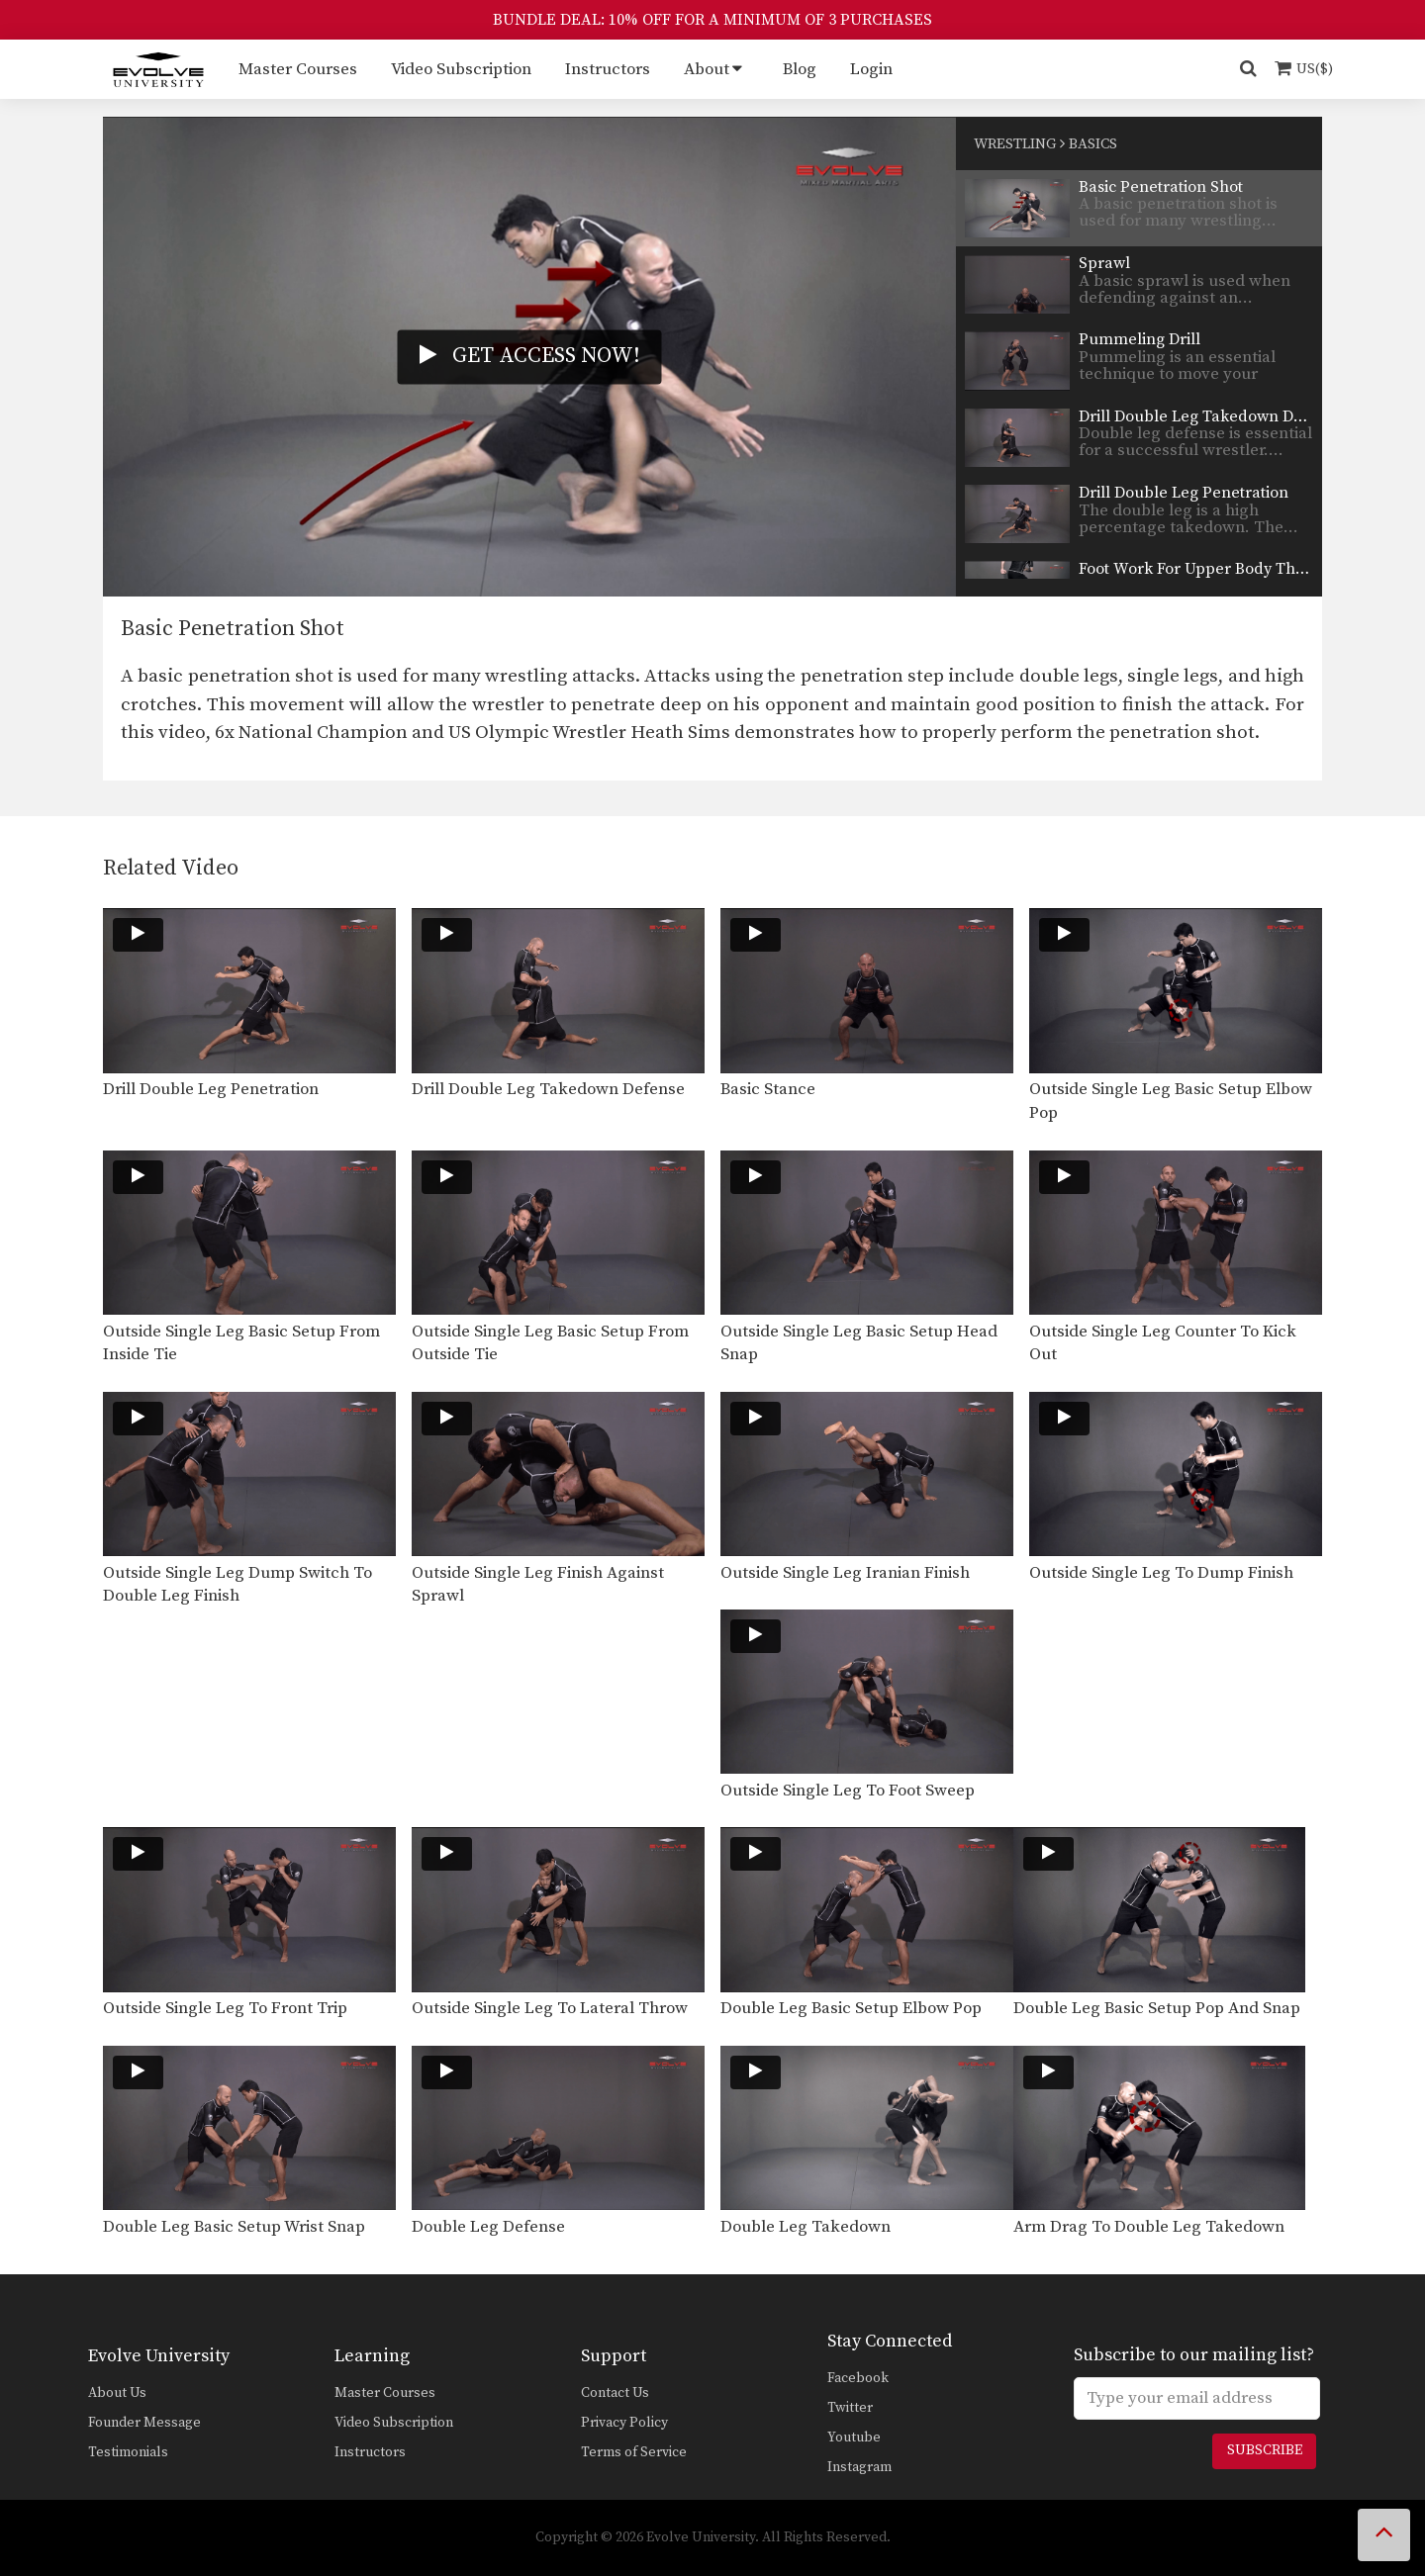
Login (871, 69)
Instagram (859, 2467)
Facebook (858, 2378)
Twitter (850, 2408)
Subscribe (1264, 2450)
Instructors (607, 69)
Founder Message (144, 2423)
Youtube (854, 2437)
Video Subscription (461, 69)
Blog (799, 69)
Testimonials (128, 2452)
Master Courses (297, 69)
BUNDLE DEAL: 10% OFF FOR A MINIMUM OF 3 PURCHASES (712, 20)
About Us (117, 2393)
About (706, 69)
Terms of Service (634, 2452)
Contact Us (615, 2393)
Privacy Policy (624, 2423)
